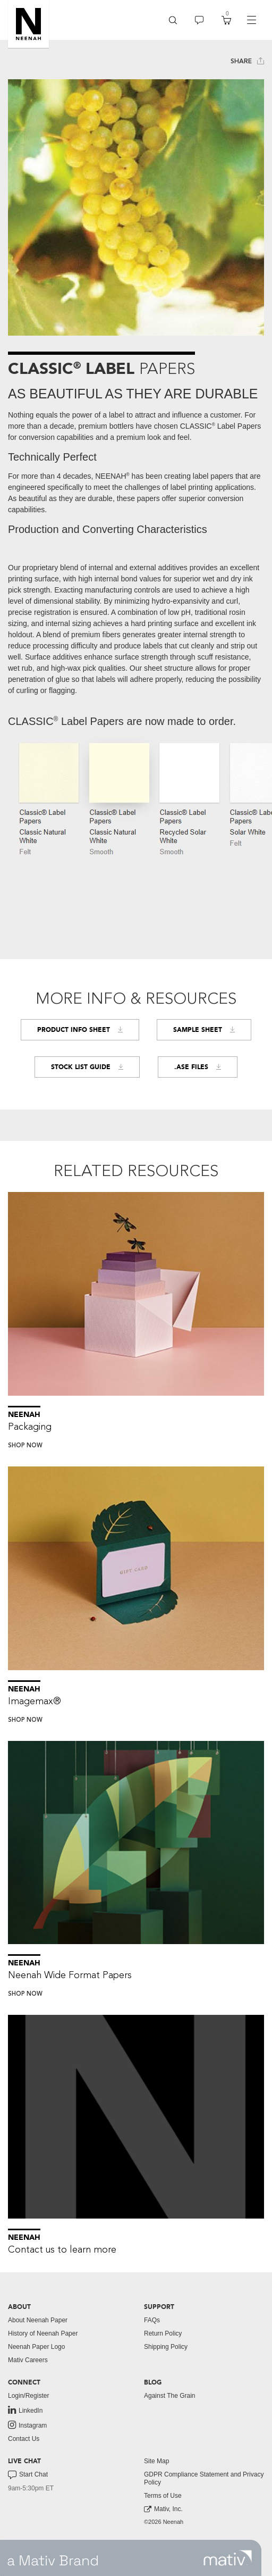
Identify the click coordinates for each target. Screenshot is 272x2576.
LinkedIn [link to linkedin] (25, 2410)
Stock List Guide (87, 1067)
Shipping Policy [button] (166, 2346)
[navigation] (251, 20)
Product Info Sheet (80, 1029)
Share (247, 61)
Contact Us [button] (23, 2438)
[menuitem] (173, 20)
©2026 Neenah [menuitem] (163, 2522)
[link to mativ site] (227, 2558)
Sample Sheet (204, 1029)
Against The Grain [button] (170, 2395)
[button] (28, 24)
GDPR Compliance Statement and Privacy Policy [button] (204, 2478)
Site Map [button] (156, 2461)
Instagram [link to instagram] (27, 2425)
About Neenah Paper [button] (37, 2320)
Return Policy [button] (163, 2333)
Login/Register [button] (28, 2395)
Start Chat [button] (28, 2475)
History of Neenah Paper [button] (43, 2333)
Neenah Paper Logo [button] (36, 2346)
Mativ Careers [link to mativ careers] (28, 2360)
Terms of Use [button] (163, 2495)
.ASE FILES (197, 1067)
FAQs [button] (152, 2320)
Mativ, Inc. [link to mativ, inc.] (163, 2509)
